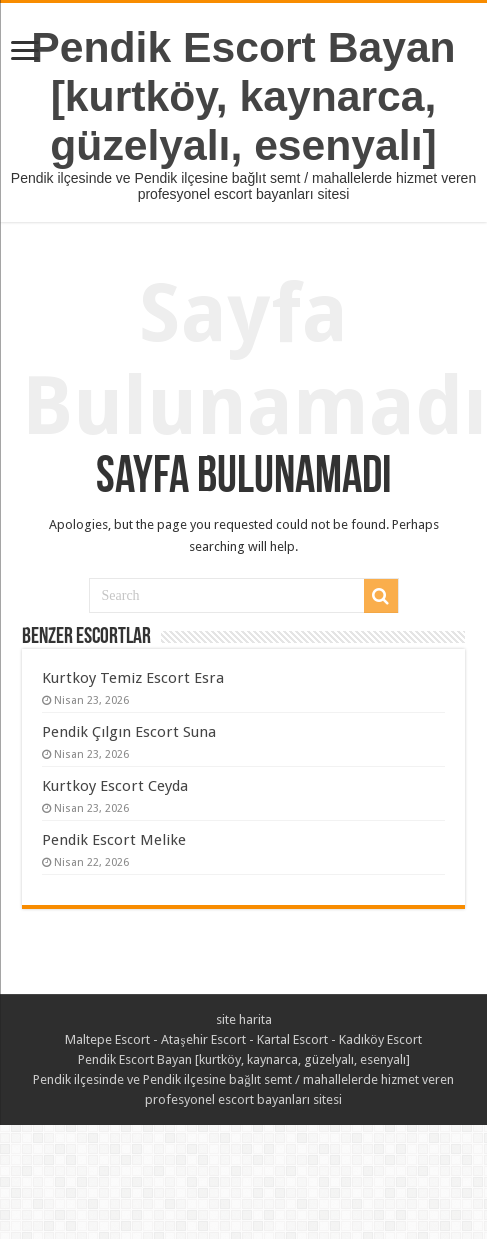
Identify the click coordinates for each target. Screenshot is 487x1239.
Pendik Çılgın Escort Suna (129, 732)
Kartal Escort (292, 1039)
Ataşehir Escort (203, 1039)
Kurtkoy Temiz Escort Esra (133, 678)
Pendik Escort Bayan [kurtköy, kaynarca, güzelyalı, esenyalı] (243, 96)
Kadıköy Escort (380, 1039)
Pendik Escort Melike (114, 840)
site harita (244, 1019)
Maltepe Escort (107, 1039)
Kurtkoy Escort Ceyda (115, 786)
